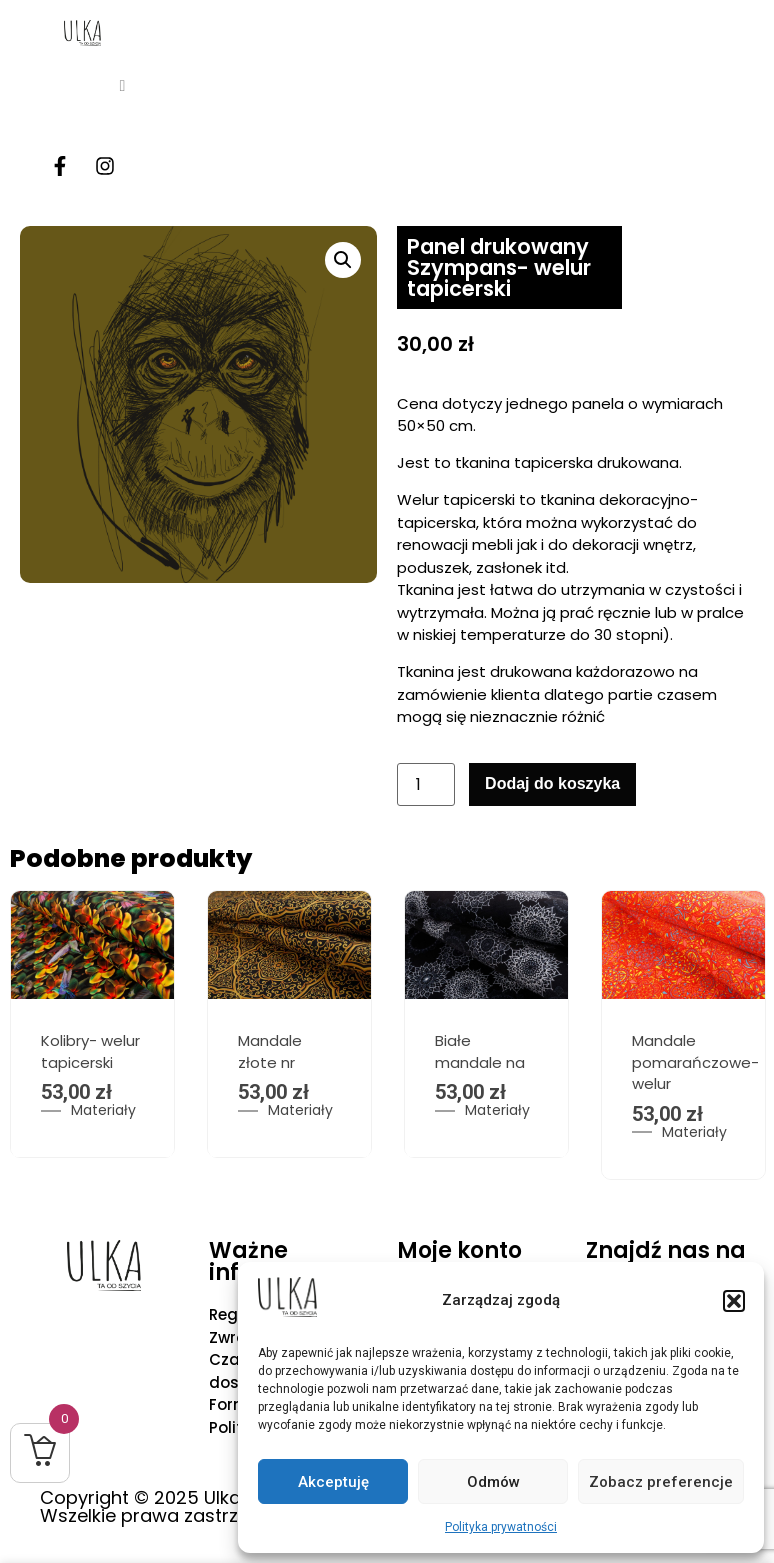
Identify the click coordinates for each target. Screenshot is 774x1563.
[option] (289, 1024)
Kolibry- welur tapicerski (90, 1052)
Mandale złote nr (270, 1052)
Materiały (103, 1111)
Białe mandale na (480, 1052)
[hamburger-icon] (122, 86)
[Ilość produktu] (426, 784)
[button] (734, 1301)
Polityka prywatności (501, 1527)
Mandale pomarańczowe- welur (695, 1063)
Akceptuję (333, 1482)
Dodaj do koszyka (552, 783)
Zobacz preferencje (661, 1482)
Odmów (493, 1482)
